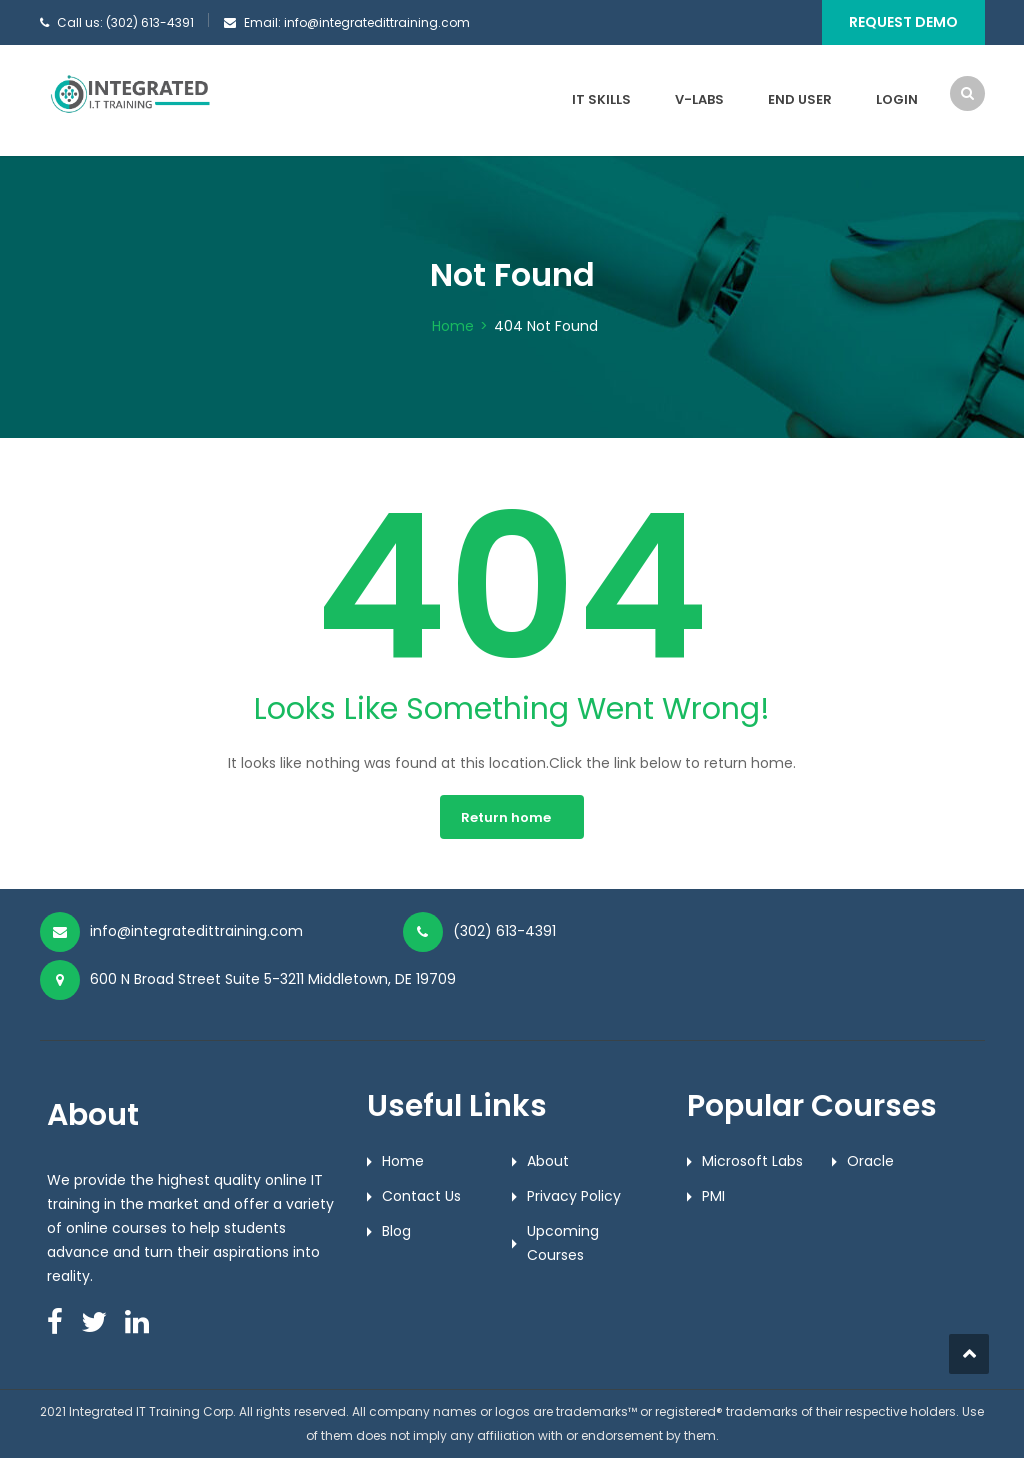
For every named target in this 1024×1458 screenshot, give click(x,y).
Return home (506, 817)
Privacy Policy (574, 1196)
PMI (713, 1196)
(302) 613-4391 (504, 931)
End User (800, 99)
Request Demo (903, 22)
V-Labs (699, 99)
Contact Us (421, 1196)
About (548, 1161)
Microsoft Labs (752, 1161)
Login (897, 99)
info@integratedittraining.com (196, 931)
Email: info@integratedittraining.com (357, 22)
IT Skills (601, 99)
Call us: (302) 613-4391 (125, 22)
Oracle (870, 1161)
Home (453, 326)
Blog (396, 1231)
